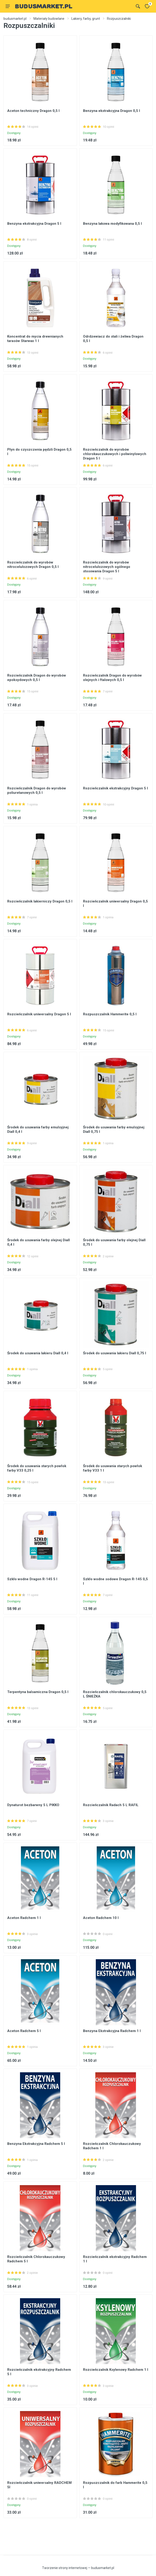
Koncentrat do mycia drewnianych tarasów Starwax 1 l (35, 338)
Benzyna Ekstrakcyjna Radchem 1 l (112, 2031)
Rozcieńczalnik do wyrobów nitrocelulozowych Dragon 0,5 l (33, 564)
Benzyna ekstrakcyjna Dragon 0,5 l (111, 111)
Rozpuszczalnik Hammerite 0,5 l (109, 1014)
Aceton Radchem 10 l (101, 1918)
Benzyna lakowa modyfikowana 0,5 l (112, 223)
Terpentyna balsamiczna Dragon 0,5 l (37, 1692)
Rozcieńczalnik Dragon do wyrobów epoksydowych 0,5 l (36, 677)
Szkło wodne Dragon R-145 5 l (32, 1579)
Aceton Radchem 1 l (24, 1918)
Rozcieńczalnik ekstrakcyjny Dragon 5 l (115, 788)
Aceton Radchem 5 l (24, 2031)
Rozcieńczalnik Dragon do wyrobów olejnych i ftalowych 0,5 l (112, 677)
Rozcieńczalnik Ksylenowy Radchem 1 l (115, 2370)
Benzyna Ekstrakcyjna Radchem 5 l (36, 2144)
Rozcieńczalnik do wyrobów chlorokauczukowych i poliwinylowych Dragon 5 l (114, 453)
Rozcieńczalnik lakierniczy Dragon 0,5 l (39, 901)
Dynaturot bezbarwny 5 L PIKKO (33, 1805)
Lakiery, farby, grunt (85, 18)
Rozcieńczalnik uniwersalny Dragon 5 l (39, 1014)
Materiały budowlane (48, 18)
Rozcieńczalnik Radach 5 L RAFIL (111, 1805)
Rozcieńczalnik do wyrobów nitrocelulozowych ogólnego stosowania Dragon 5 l (106, 566)
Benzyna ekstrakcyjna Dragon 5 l (34, 223)
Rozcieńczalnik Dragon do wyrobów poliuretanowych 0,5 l (36, 790)
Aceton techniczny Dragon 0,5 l (33, 111)
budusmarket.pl (15, 18)
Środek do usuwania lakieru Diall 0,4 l (37, 1353)
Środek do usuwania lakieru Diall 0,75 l (114, 1353)
